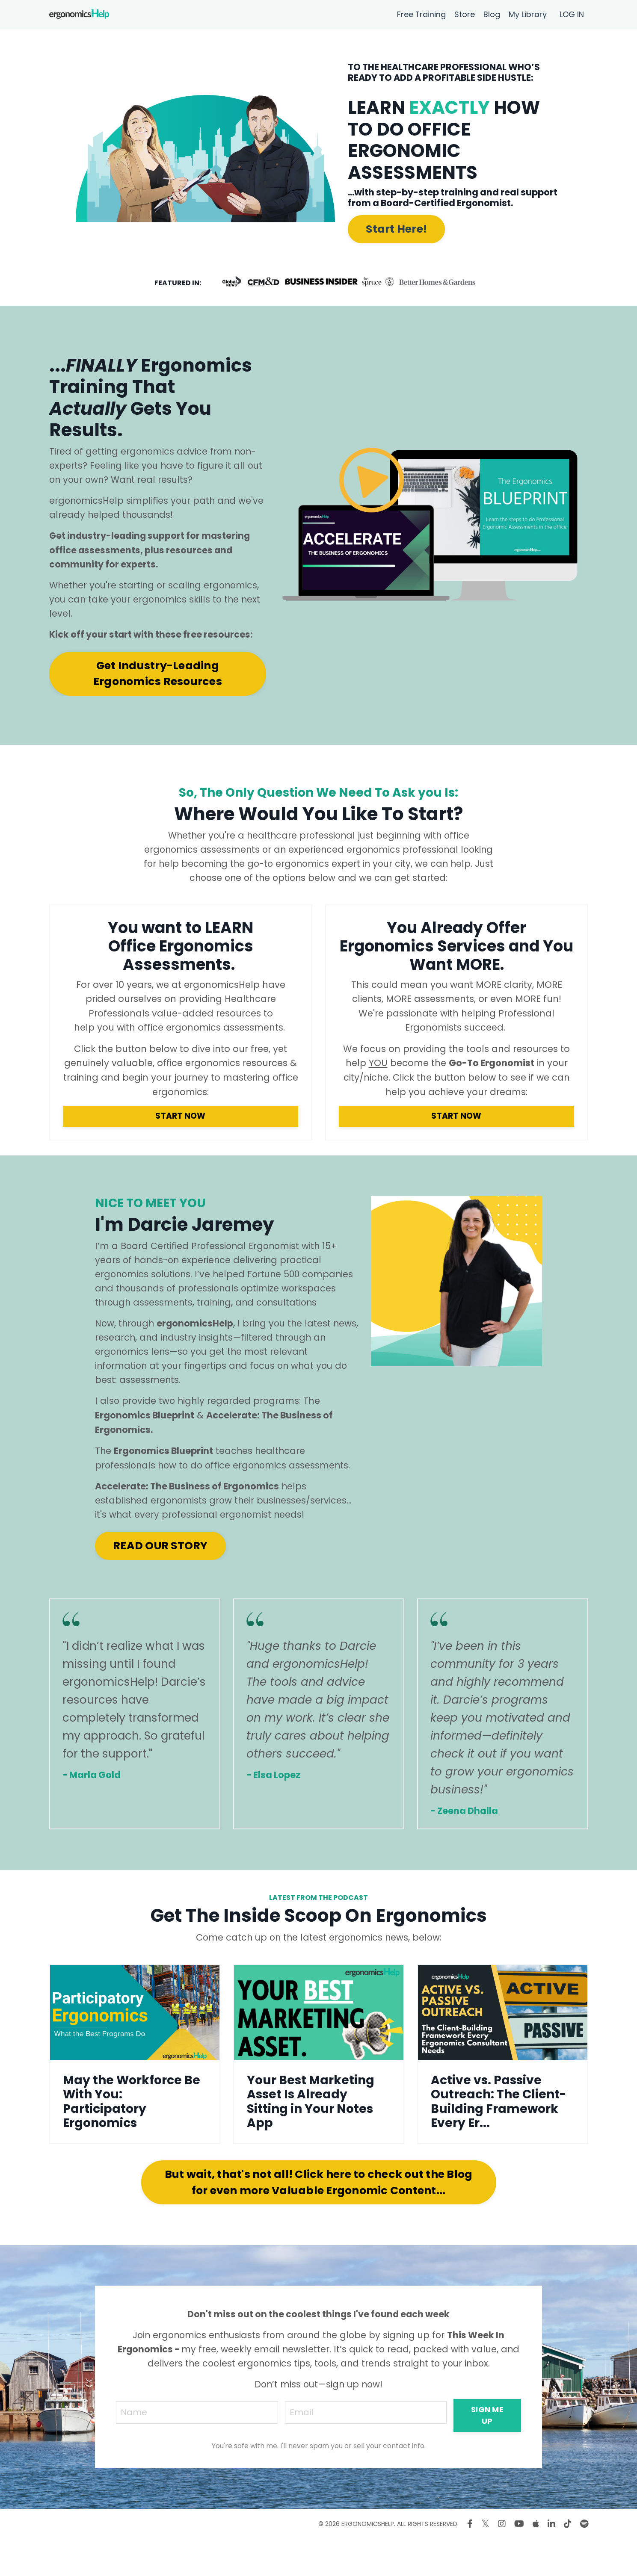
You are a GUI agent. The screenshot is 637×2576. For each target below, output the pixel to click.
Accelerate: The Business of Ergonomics (187, 1521)
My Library (528, 14)
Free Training (421, 14)
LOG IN (572, 14)
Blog (491, 14)
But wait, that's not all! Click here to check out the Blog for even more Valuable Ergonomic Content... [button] (319, 2218)
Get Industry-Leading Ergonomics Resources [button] (157, 676)
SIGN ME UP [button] (488, 2452)
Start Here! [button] (396, 229)
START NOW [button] (180, 1134)
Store (464, 14)
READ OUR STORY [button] (160, 1581)
